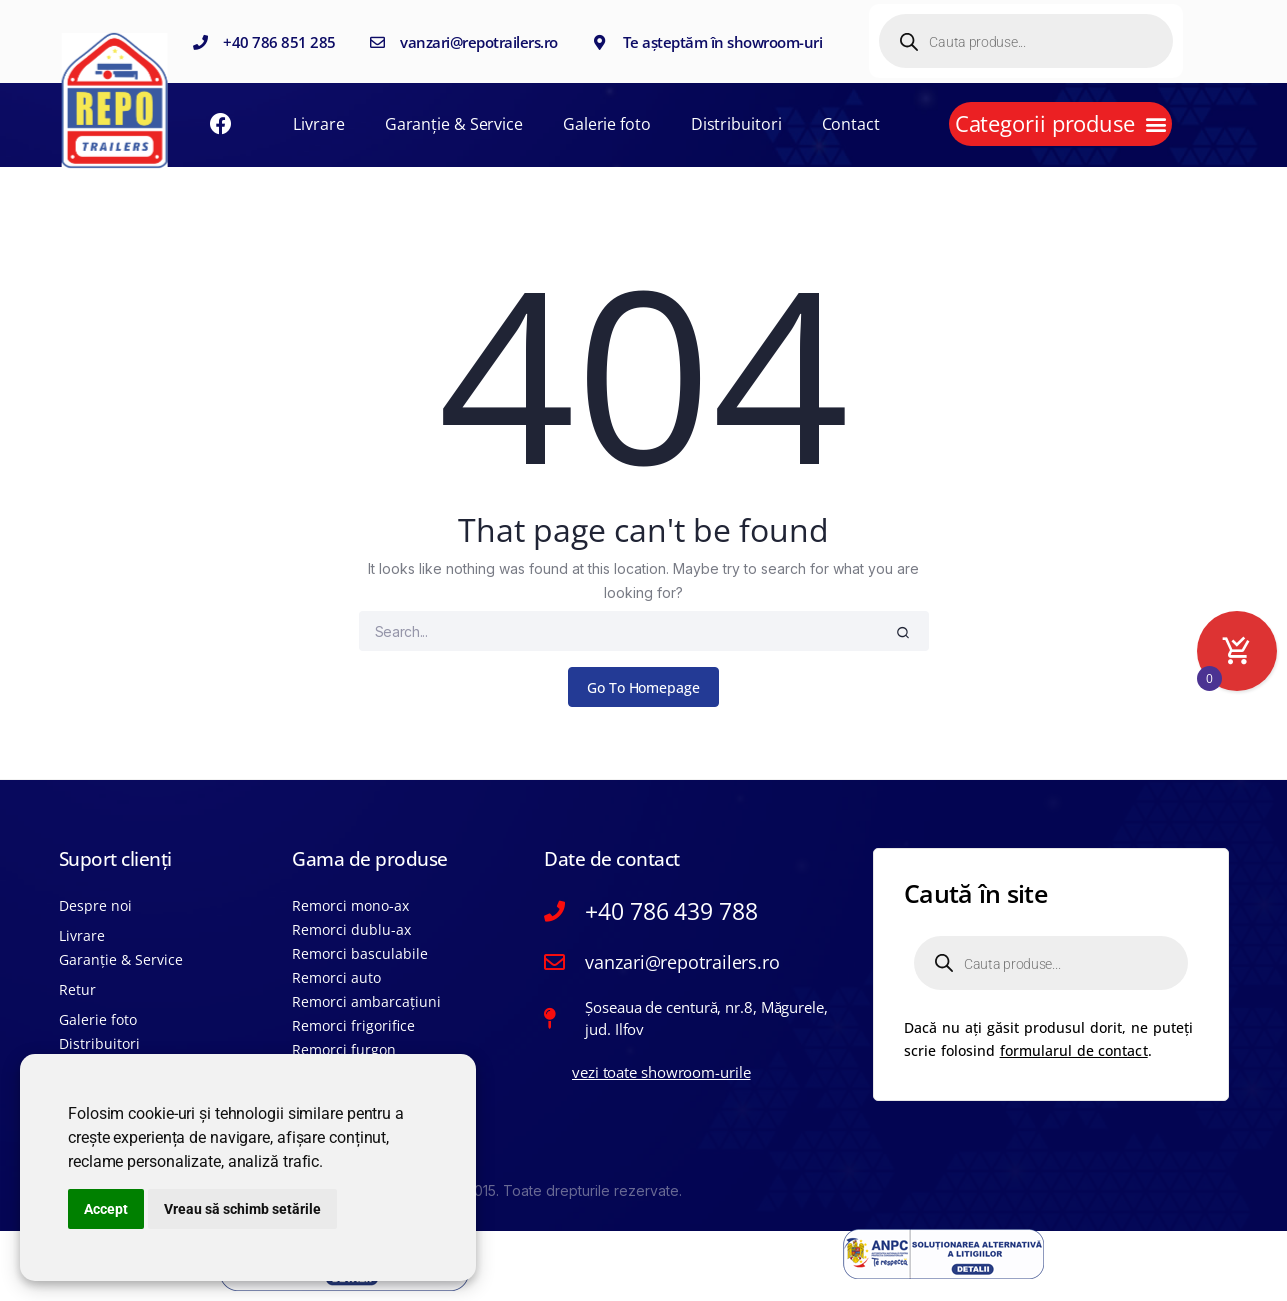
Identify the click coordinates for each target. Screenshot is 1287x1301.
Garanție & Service (454, 124)
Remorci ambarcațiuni (366, 1001)
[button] (1060, 124)
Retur (77, 989)
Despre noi (95, 905)
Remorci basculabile (360, 953)
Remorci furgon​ (344, 1049)
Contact (851, 124)
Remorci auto (336, 977)
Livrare (318, 124)
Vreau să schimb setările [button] (242, 1209)
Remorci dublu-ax (351, 929)
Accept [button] (106, 1209)
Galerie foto (607, 124)
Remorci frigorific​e (353, 1025)
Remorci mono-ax (350, 905)
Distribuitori (736, 124)
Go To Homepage (643, 687)
